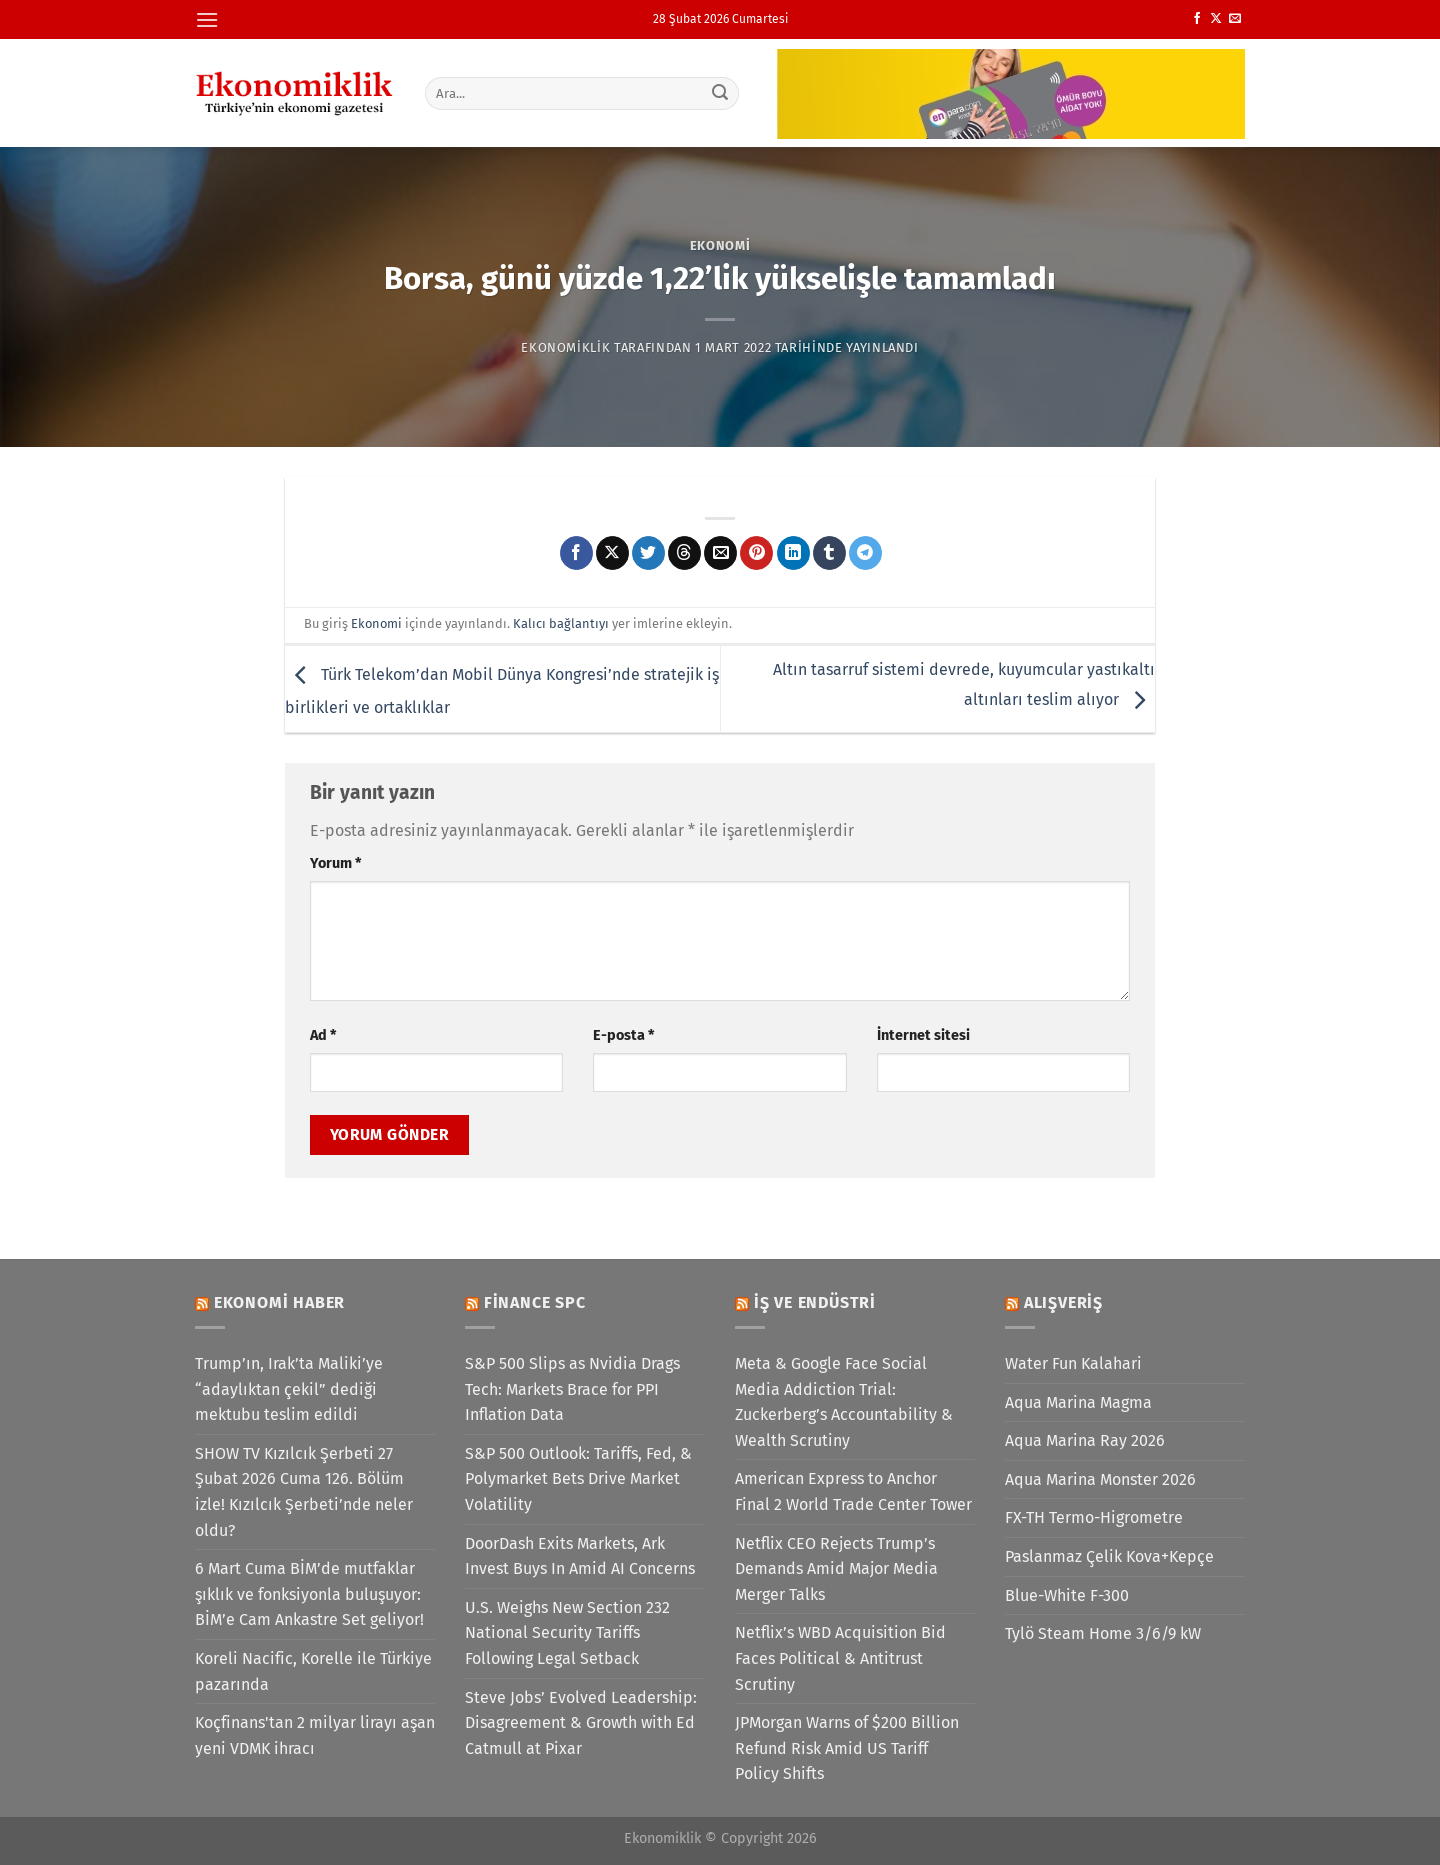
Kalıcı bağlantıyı (561, 623)
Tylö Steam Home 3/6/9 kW (1103, 1633)
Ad (323, 1035)
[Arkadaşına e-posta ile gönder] (720, 553)
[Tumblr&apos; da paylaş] (829, 553)
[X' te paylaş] (612, 553)
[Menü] (207, 19)
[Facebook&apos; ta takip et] (1197, 19)
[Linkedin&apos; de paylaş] (793, 553)
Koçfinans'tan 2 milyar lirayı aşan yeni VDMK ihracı (315, 1735)
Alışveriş (1063, 1302)
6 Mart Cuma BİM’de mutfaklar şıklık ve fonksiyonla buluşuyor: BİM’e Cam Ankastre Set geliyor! (309, 1594)
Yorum (335, 863)
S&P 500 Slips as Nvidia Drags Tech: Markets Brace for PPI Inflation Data (572, 1389)
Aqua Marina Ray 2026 (1085, 1440)
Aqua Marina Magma (1078, 1402)
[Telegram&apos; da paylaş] (865, 553)
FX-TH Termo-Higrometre (1094, 1517)
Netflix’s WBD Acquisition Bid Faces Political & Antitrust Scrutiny (840, 1658)
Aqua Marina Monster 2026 (1100, 1479)
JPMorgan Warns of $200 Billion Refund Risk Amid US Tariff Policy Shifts (847, 1748)
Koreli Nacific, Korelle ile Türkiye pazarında (313, 1671)
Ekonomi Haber (279, 1302)
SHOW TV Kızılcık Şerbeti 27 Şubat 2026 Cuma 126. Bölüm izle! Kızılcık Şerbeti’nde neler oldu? (304, 1492)
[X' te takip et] (1216, 19)
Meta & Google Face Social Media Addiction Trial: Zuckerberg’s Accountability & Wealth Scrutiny (844, 1402)
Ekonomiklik (565, 347)
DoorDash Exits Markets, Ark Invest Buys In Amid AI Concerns (580, 1556)
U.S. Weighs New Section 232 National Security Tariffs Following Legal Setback (567, 1633)
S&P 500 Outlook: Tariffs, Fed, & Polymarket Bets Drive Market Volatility (578, 1479)
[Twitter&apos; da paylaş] (648, 553)
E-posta (623, 1035)
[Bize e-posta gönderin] (1235, 19)
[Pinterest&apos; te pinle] (756, 553)
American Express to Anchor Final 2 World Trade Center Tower (853, 1491)
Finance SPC (535, 1302)
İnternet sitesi (923, 1035)
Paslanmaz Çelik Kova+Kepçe (1109, 1556)
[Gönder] (721, 93)
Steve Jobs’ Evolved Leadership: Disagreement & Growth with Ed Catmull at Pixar (581, 1723)
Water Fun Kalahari (1073, 1363)
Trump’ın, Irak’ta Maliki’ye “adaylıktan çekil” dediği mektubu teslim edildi (289, 1389)
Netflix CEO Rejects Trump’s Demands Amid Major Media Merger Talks (836, 1569)
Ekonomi (720, 245)
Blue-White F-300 (1067, 1595)
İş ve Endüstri (815, 1302)
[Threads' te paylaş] (684, 553)
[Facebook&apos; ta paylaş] (576, 553)
